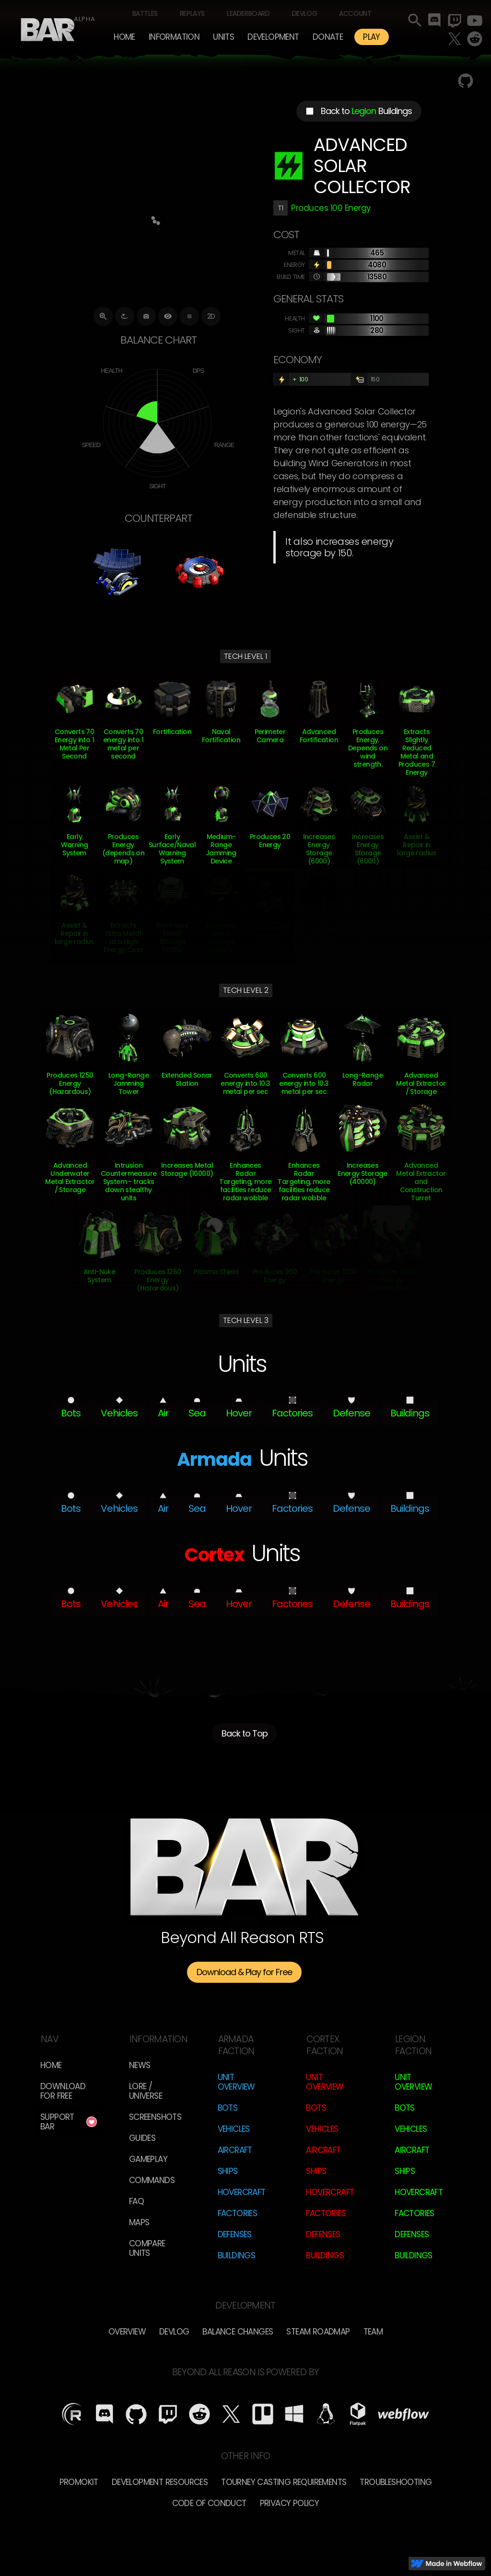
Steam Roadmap (318, 2331)
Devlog (304, 13)
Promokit (78, 2482)
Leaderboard (248, 13)
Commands (152, 2180)
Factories (237, 2213)
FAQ (136, 2201)
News (140, 2065)
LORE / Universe (145, 2091)
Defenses (235, 2234)
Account (355, 13)
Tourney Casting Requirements (283, 2482)
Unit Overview (236, 2082)
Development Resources (160, 2482)
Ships (228, 2171)
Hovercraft (242, 2192)
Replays (192, 13)
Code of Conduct (209, 2503)
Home (124, 37)
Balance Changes (237, 2331)
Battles (145, 13)
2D (211, 316)
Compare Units (147, 2248)
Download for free (62, 2091)
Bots (228, 2108)
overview (127, 2331)
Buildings (237, 2255)
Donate (328, 37)
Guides (142, 2138)
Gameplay (148, 2159)
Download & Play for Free (244, 1972)
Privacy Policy (289, 2503)
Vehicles (234, 2129)
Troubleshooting (396, 2482)
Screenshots (155, 2117)
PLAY (371, 37)
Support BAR (57, 2121)
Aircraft (235, 2150)
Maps (139, 2222)
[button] (174, 36)
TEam (373, 2331)
